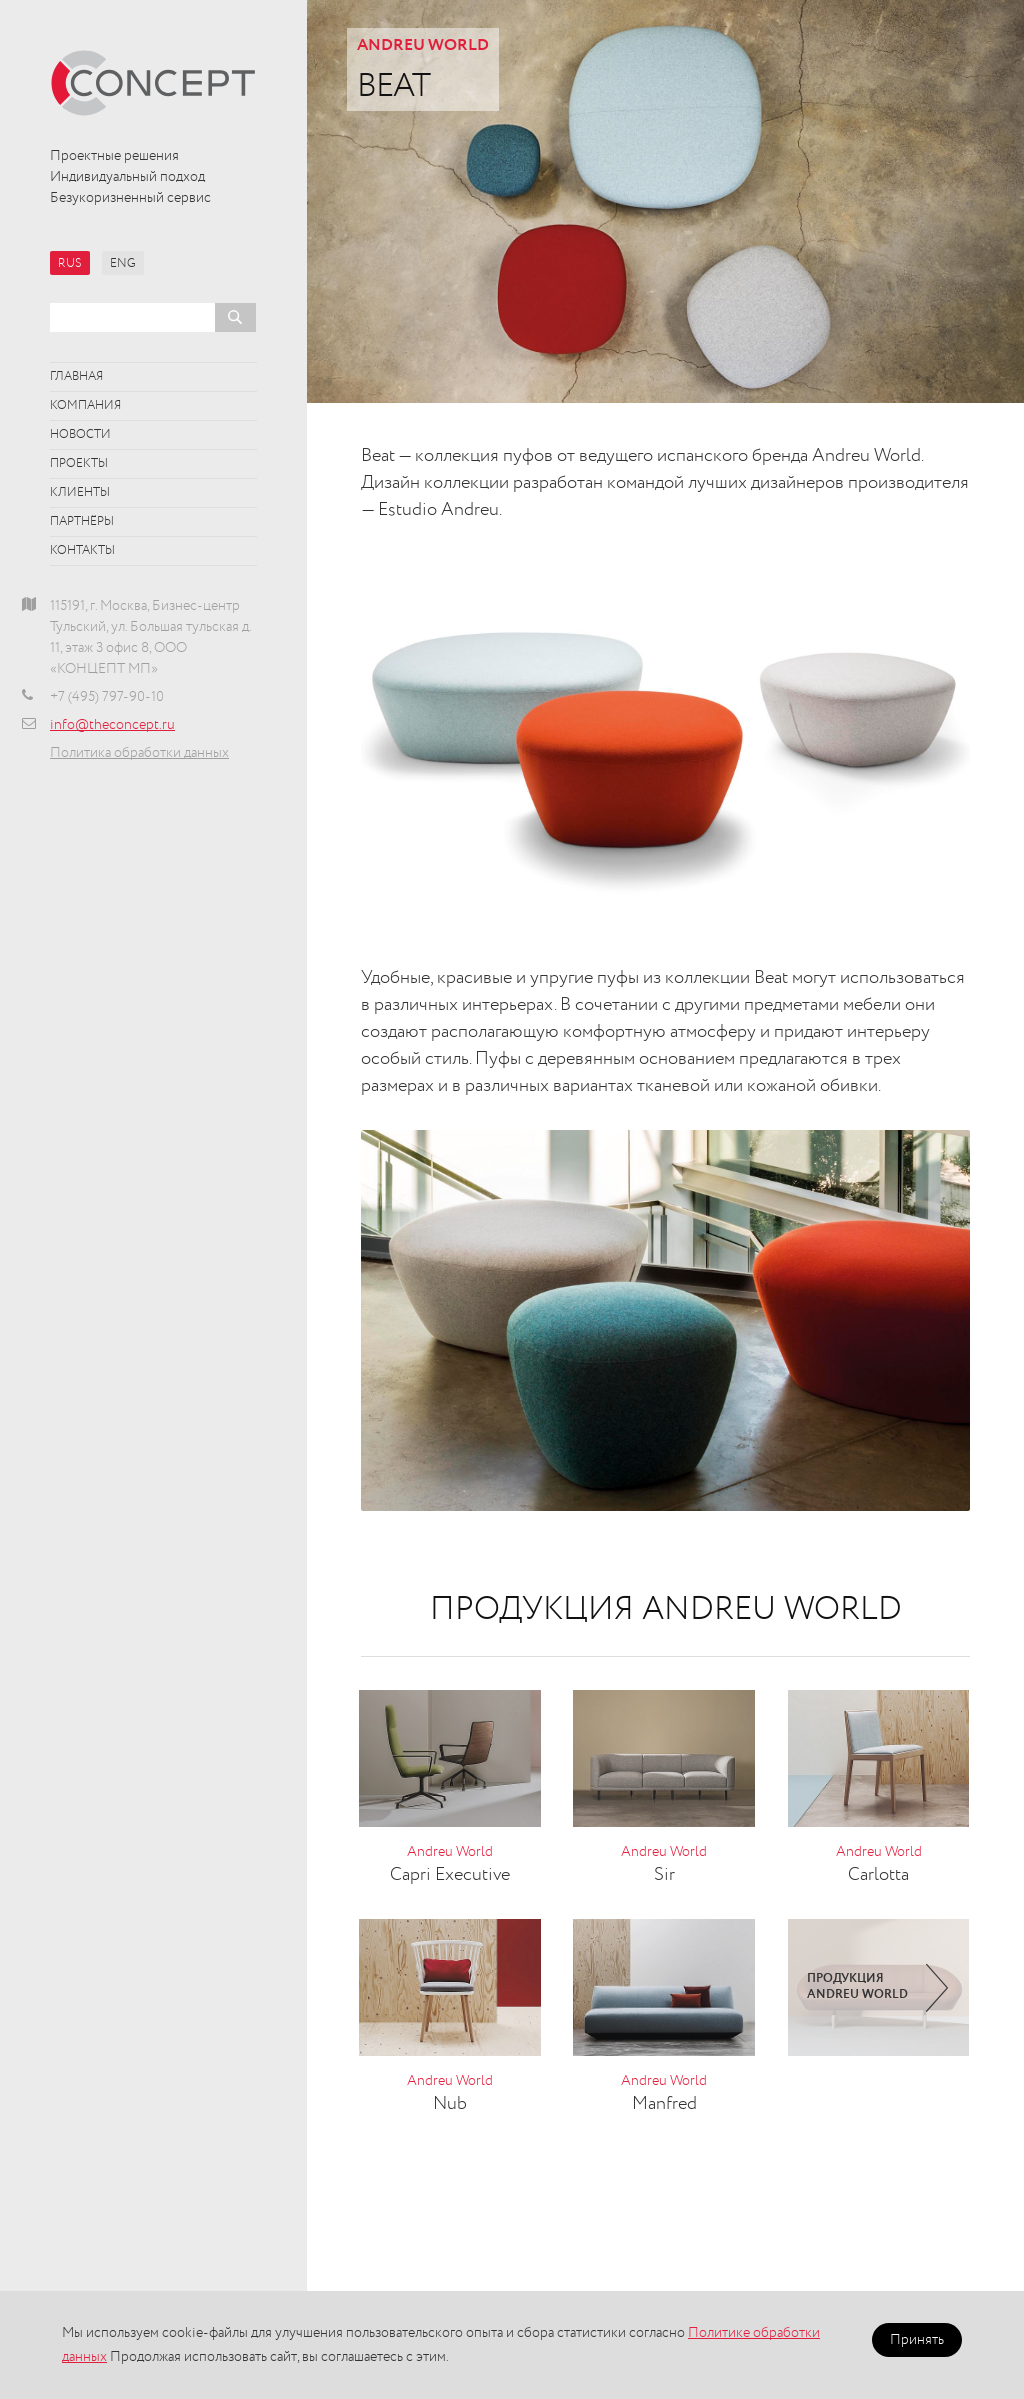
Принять (917, 2340)
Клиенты (80, 493)
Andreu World (423, 46)
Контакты (82, 551)
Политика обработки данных (139, 753)
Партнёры (82, 522)
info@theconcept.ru (112, 725)
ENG (123, 264)
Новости (80, 435)
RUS (70, 264)
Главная (76, 377)
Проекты (79, 464)
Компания (85, 406)
